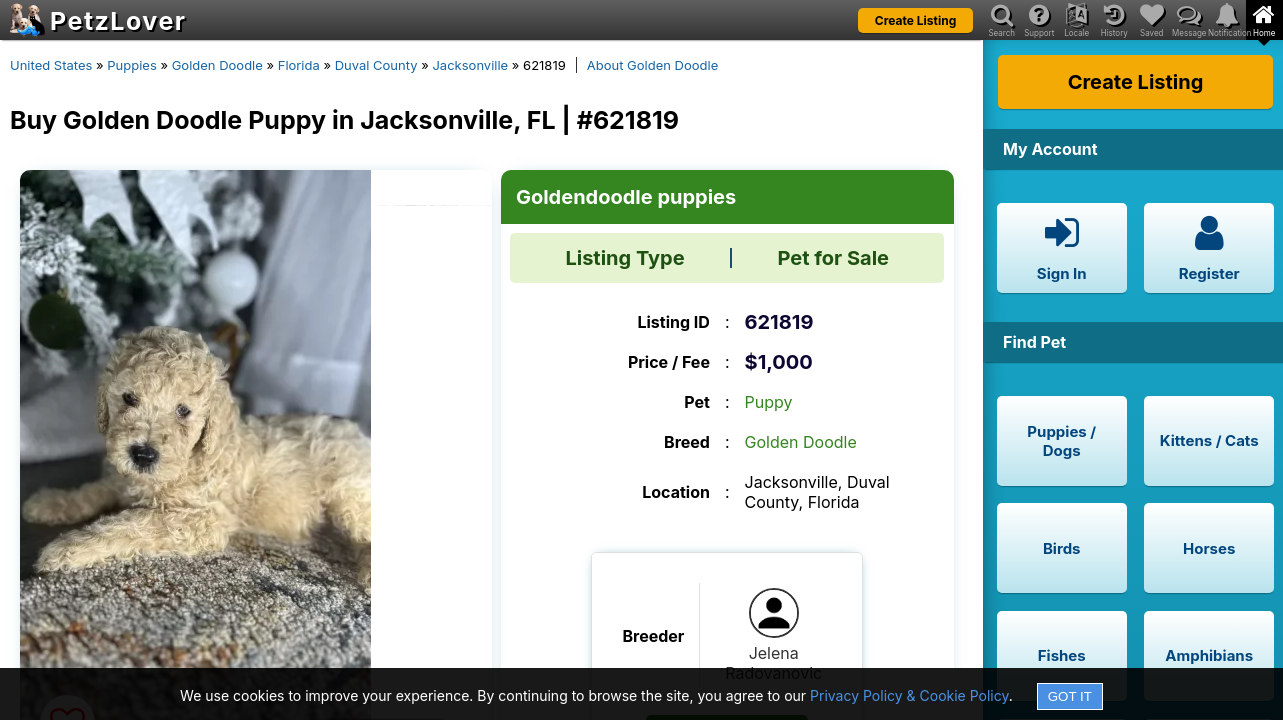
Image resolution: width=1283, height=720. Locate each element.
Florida (299, 65)
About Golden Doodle (653, 65)
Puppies (132, 65)
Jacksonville (470, 65)
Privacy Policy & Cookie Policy (909, 695)
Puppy (769, 402)
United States (51, 65)
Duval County (376, 65)
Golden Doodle (217, 65)
